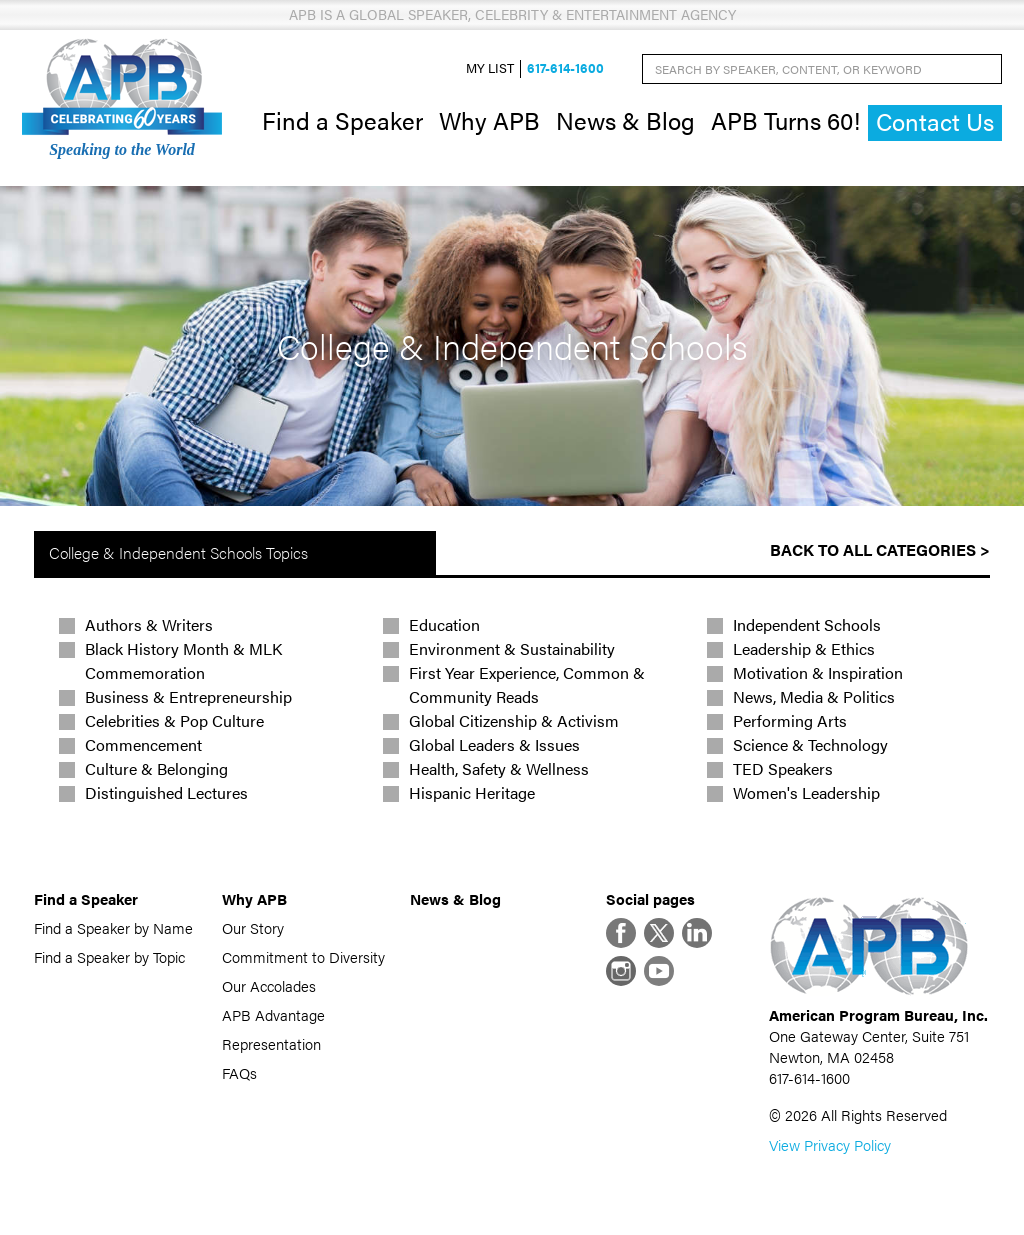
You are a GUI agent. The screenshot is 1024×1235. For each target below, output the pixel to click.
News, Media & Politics (814, 696)
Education (444, 624)
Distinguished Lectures (166, 792)
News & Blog (625, 120)
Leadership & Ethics (804, 648)
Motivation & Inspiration (818, 672)
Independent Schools (807, 624)
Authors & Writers (149, 624)
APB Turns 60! (785, 120)
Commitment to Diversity (303, 956)
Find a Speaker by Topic (109, 956)
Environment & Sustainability (512, 648)
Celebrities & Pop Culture (174, 720)
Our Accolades (269, 985)
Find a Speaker (342, 120)
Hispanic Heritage (472, 792)
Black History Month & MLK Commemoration (183, 660)
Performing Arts (790, 720)
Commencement (143, 744)
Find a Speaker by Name (113, 927)
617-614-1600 (565, 68)
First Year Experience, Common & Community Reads (527, 684)
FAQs (239, 1072)
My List (490, 68)
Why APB (489, 120)
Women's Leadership (806, 792)
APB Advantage (273, 1014)
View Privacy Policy (830, 1144)
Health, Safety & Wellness (499, 768)
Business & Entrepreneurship (188, 696)
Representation (271, 1043)
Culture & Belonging (156, 768)
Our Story (253, 927)
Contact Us (935, 121)
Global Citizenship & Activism (514, 720)
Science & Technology (810, 744)
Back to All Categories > (880, 549)
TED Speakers (783, 768)
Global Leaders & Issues (494, 744)
